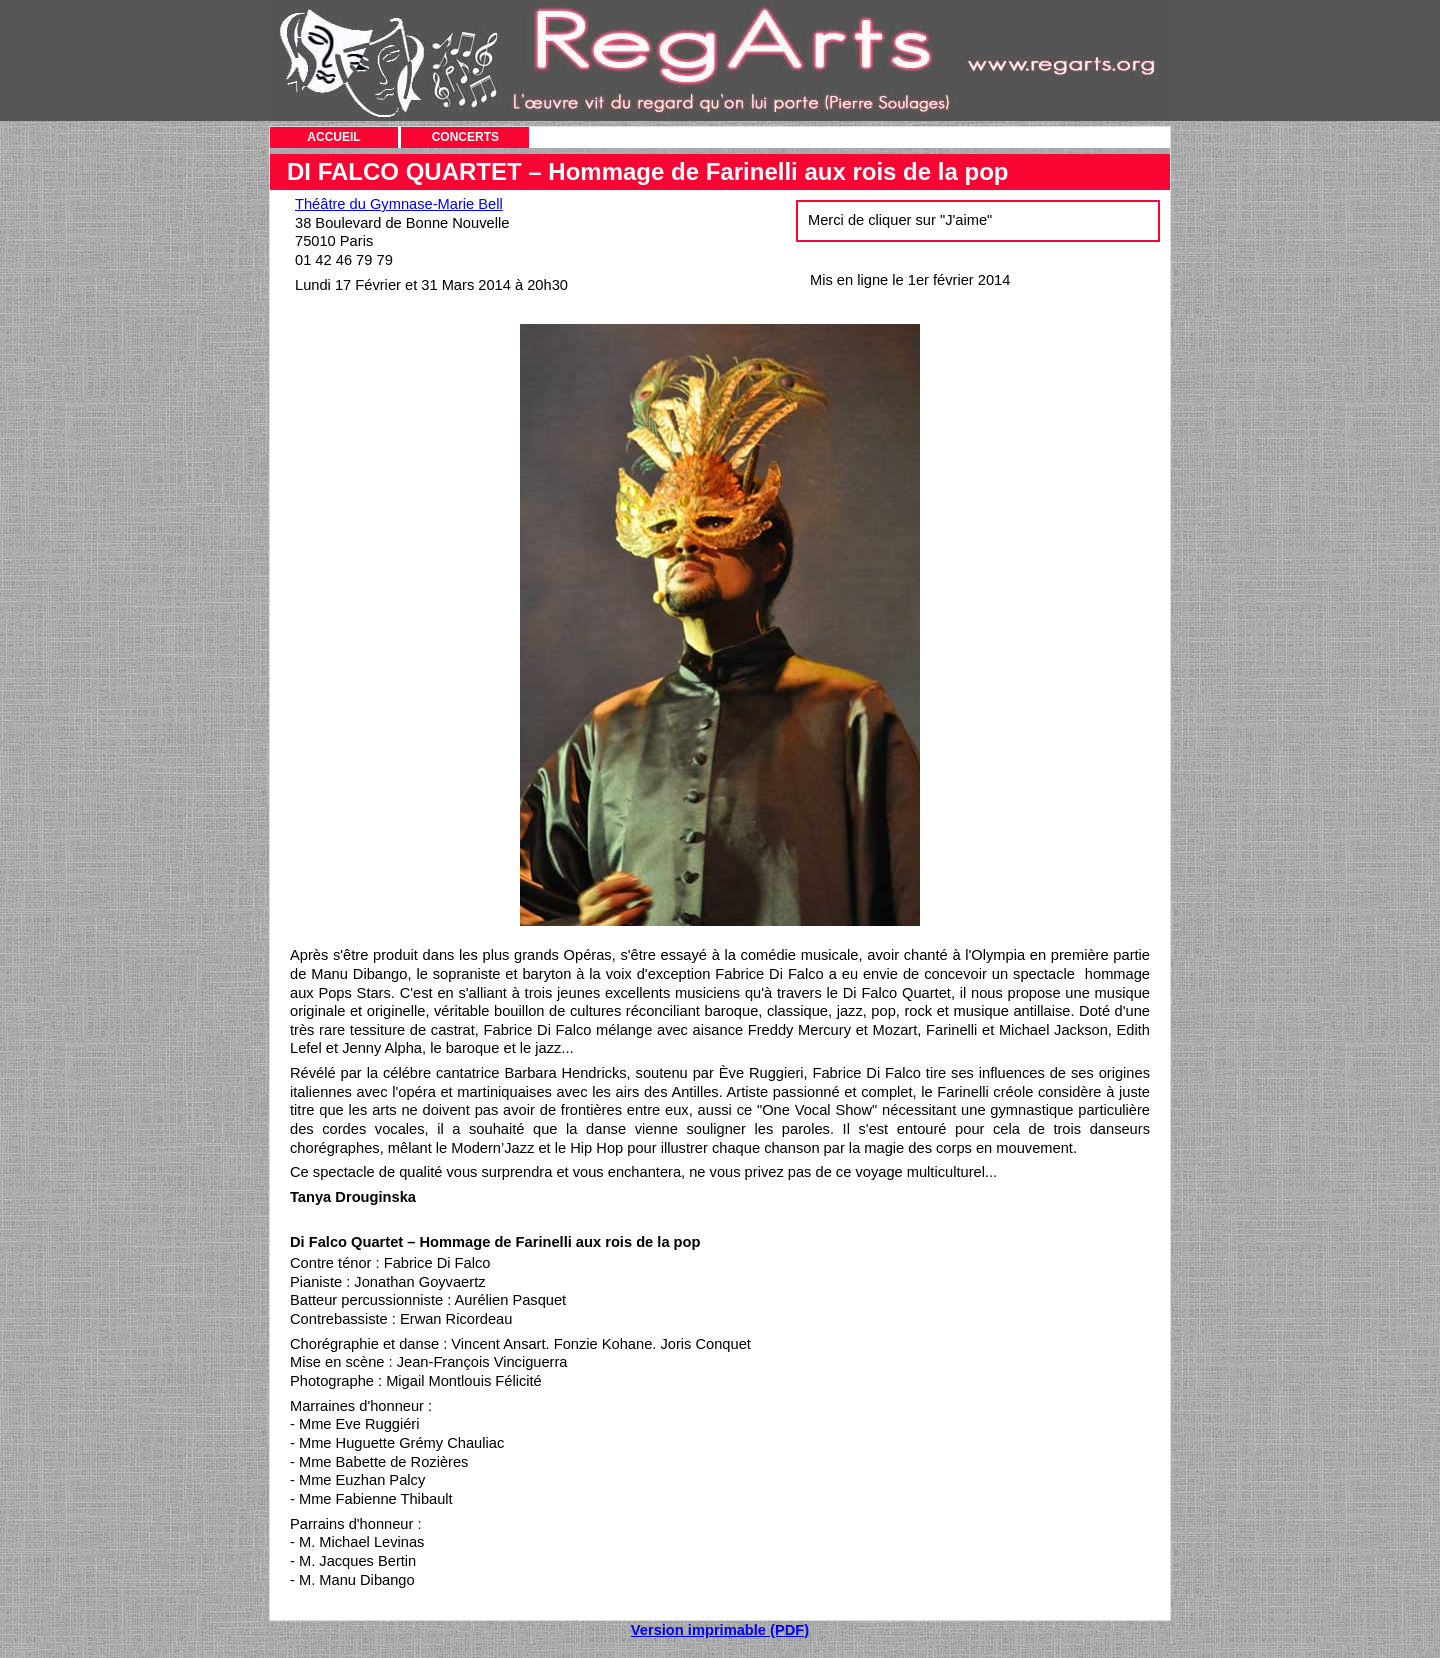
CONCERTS (465, 137)
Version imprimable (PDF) (720, 1630)
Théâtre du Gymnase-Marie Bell (399, 204)
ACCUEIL (333, 137)
